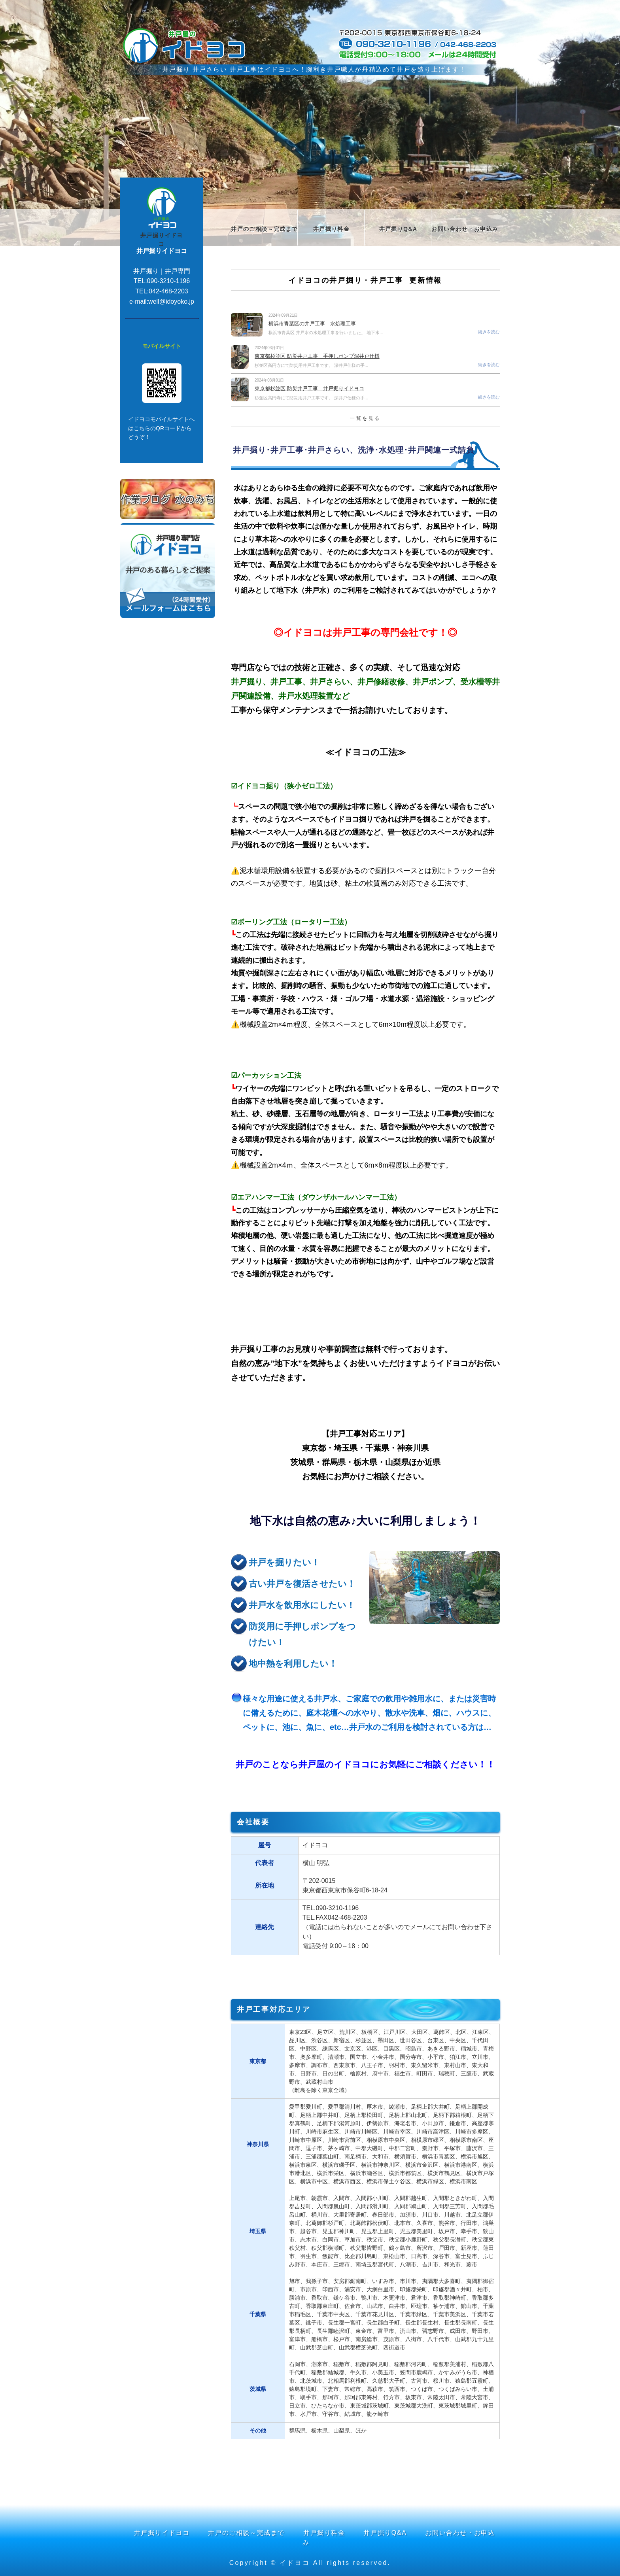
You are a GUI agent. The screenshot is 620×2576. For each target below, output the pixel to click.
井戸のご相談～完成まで (264, 229)
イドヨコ (295, 2562)
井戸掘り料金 (331, 229)
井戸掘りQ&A (398, 229)
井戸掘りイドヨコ (161, 239)
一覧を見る (365, 418)
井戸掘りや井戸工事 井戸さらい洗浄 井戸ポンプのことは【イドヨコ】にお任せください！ (189, 45)
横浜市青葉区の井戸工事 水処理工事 (312, 324)
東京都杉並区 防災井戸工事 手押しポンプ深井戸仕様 (317, 356)
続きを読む (489, 331)
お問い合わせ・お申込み (464, 229)
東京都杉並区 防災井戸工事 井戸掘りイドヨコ (309, 388)
